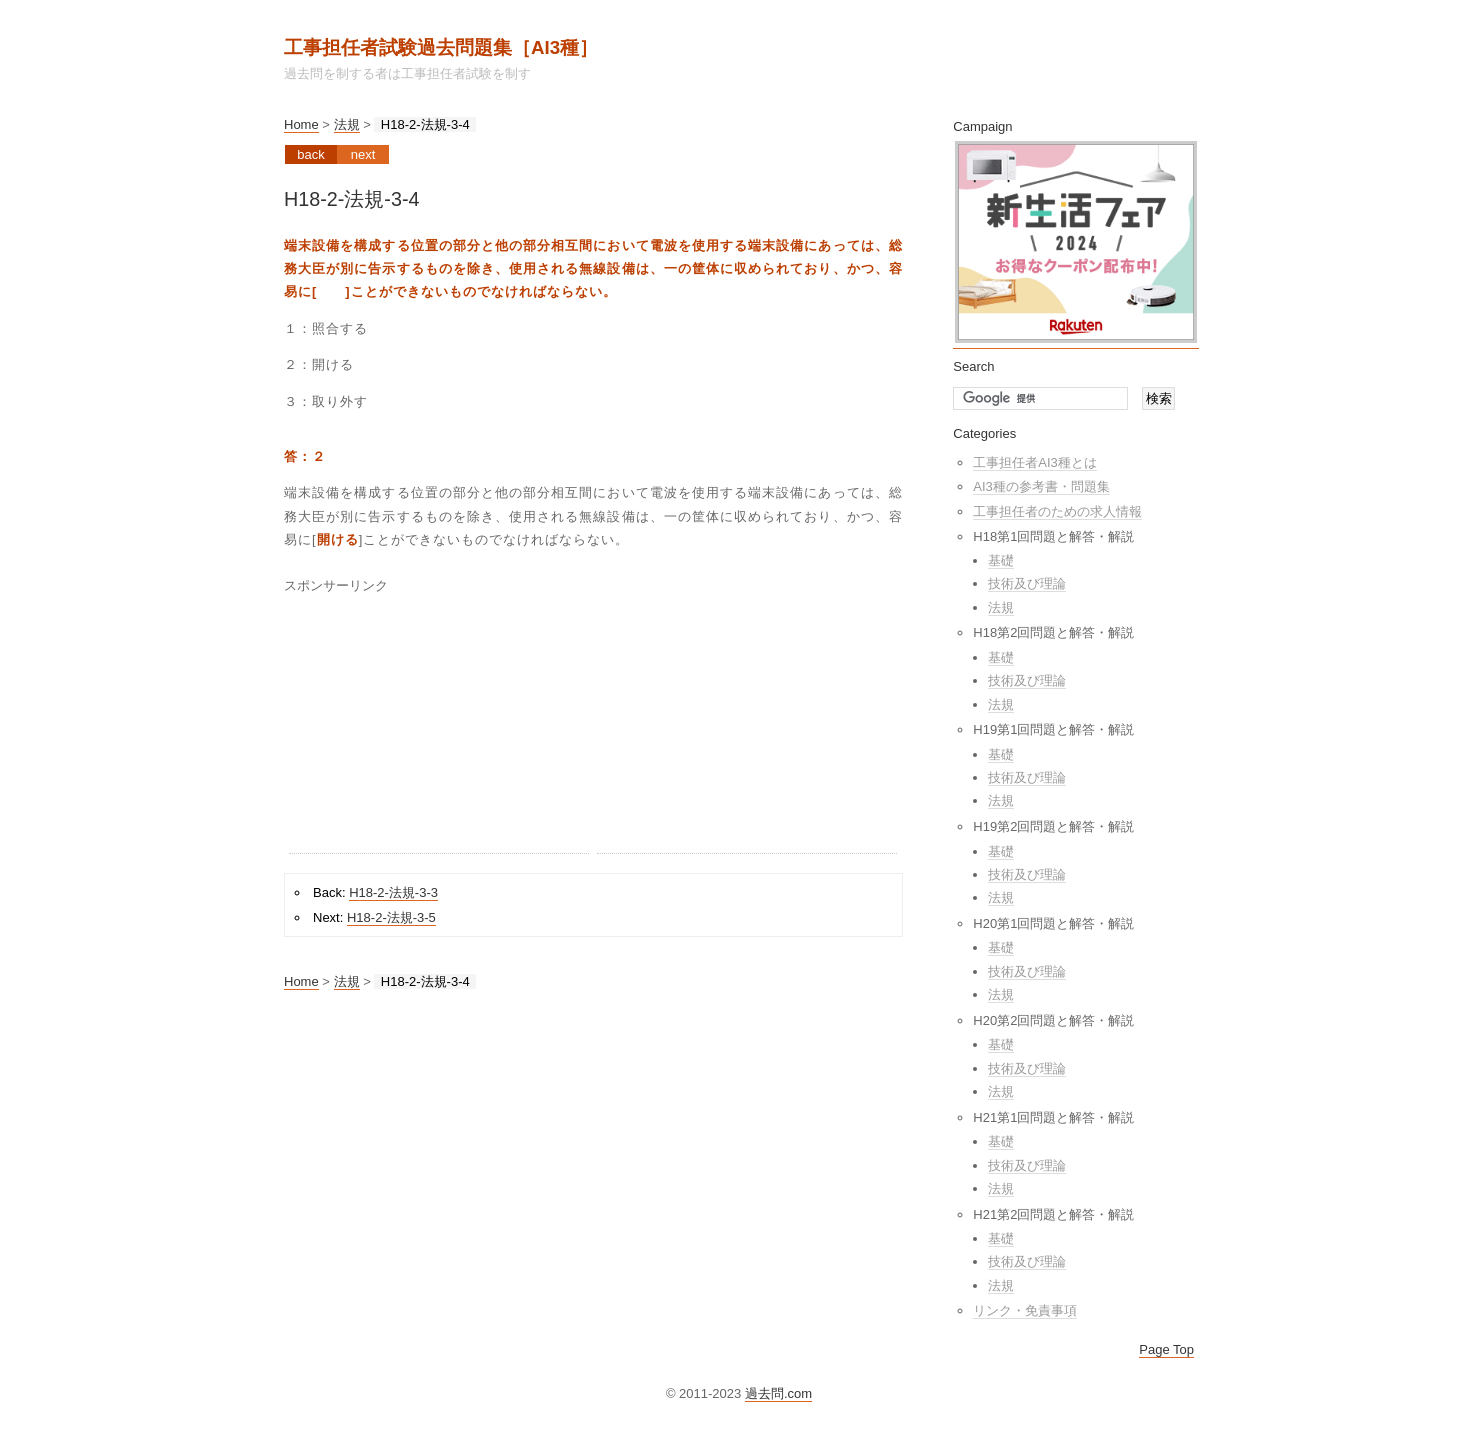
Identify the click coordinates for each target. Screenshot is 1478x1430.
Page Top (1166, 1349)
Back (310, 154)
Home (301, 124)
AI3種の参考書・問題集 (1041, 486)
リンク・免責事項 (1025, 1310)
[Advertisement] (439, 728)
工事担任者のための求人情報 (1057, 511)
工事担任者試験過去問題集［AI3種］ (441, 47)
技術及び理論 (1027, 583)
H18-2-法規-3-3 (393, 892)
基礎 (1001, 560)
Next (363, 154)
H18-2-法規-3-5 (391, 917)
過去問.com (778, 1393)
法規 (347, 124)
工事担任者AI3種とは (1035, 462)
